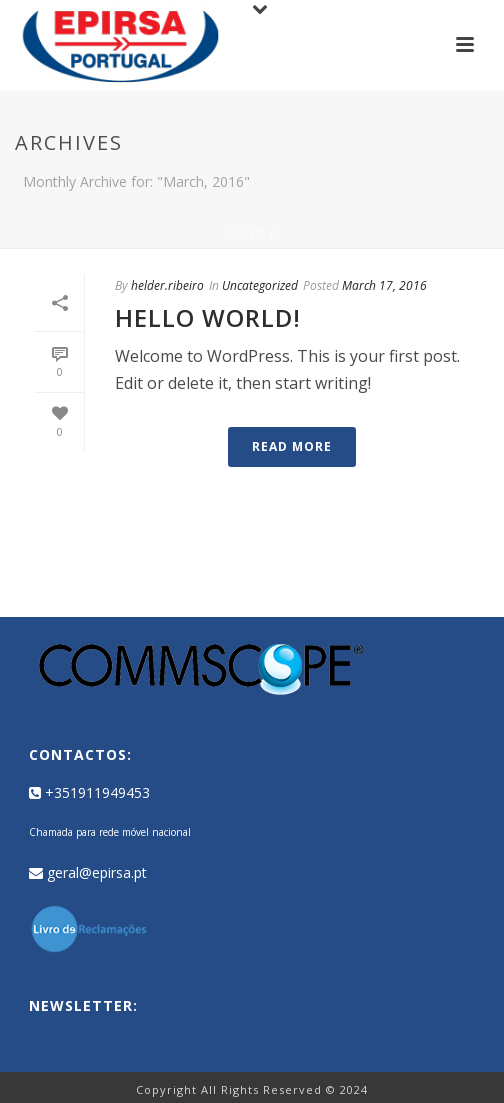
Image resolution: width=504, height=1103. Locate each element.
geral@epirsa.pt (88, 872)
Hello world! (208, 317)
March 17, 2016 (384, 285)
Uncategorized (260, 285)
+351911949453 (89, 792)
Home (248, 234)
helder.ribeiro (167, 285)
